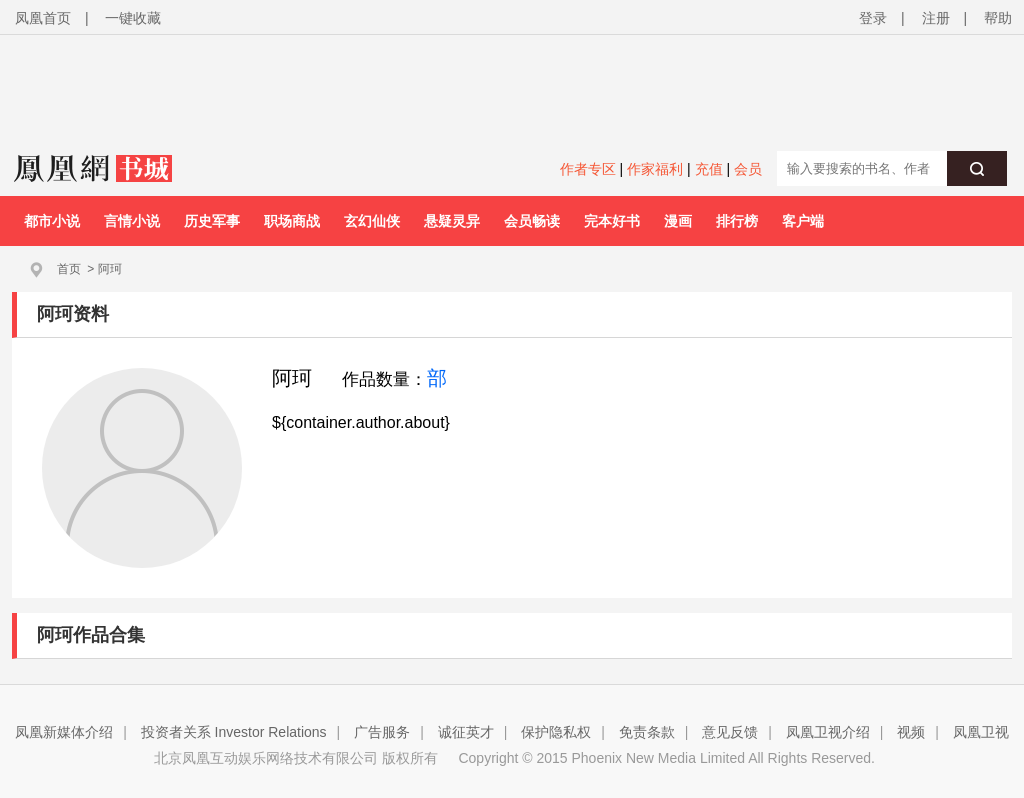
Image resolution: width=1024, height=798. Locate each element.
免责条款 (647, 732)
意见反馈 (730, 732)
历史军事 (212, 221)
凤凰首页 (43, 18)
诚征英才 (466, 732)
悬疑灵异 (452, 221)
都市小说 (52, 221)
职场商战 (292, 221)
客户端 (803, 221)
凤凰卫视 (981, 732)
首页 (69, 269)
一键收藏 (133, 18)
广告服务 (382, 732)
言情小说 (132, 221)
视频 (911, 732)
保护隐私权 (556, 732)
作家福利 (655, 169)
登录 (873, 18)
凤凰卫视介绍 (828, 732)
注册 (936, 18)
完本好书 (612, 221)
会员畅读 (532, 221)
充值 (709, 169)
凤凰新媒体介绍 (64, 732)
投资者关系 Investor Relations (234, 732)
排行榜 (737, 221)
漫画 (678, 221)
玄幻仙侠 (372, 221)
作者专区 (588, 169)
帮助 (998, 18)
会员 (748, 169)
